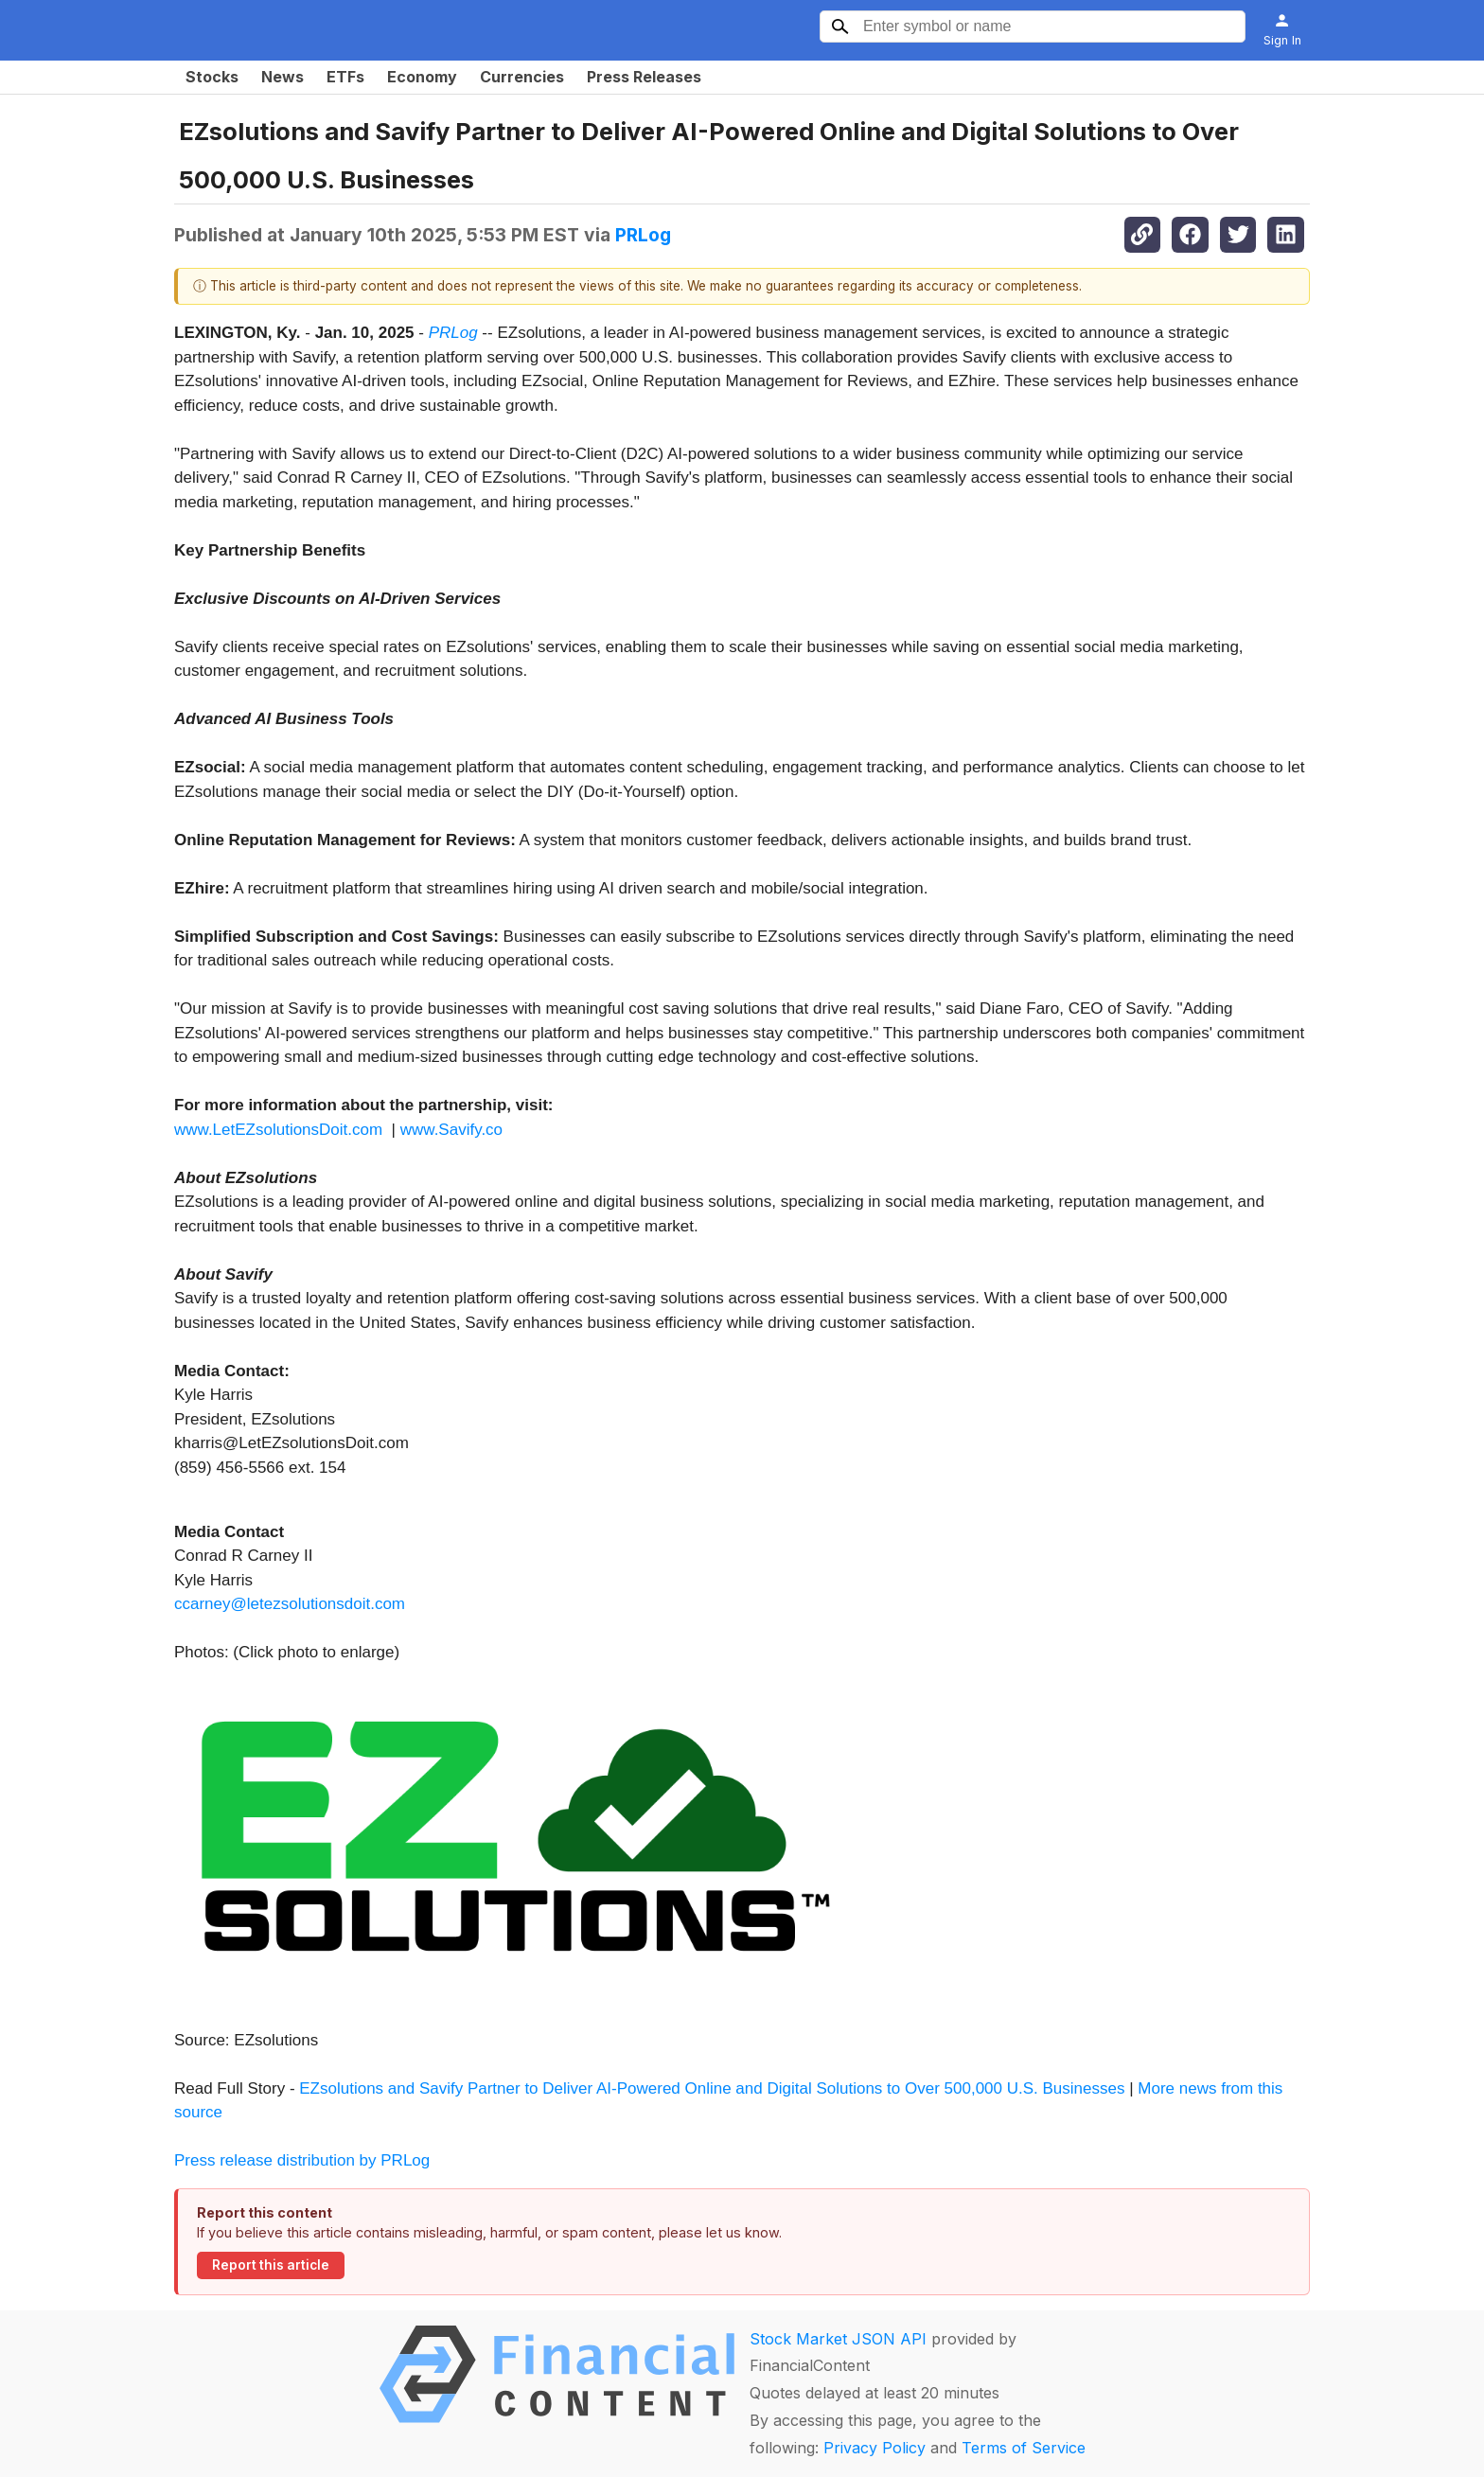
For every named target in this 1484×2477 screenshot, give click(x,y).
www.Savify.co (451, 1130)
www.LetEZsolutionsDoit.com (278, 1130)
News (282, 76)
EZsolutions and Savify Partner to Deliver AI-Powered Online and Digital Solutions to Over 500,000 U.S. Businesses (711, 2088)
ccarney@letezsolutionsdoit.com (289, 1604)
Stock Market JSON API (838, 2338)
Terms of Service (1024, 2447)
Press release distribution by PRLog (302, 2160)
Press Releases (644, 76)
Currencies (522, 76)
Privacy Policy (874, 2447)
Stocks (212, 76)
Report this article (270, 2265)
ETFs (345, 76)
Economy (422, 76)
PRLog (643, 234)
